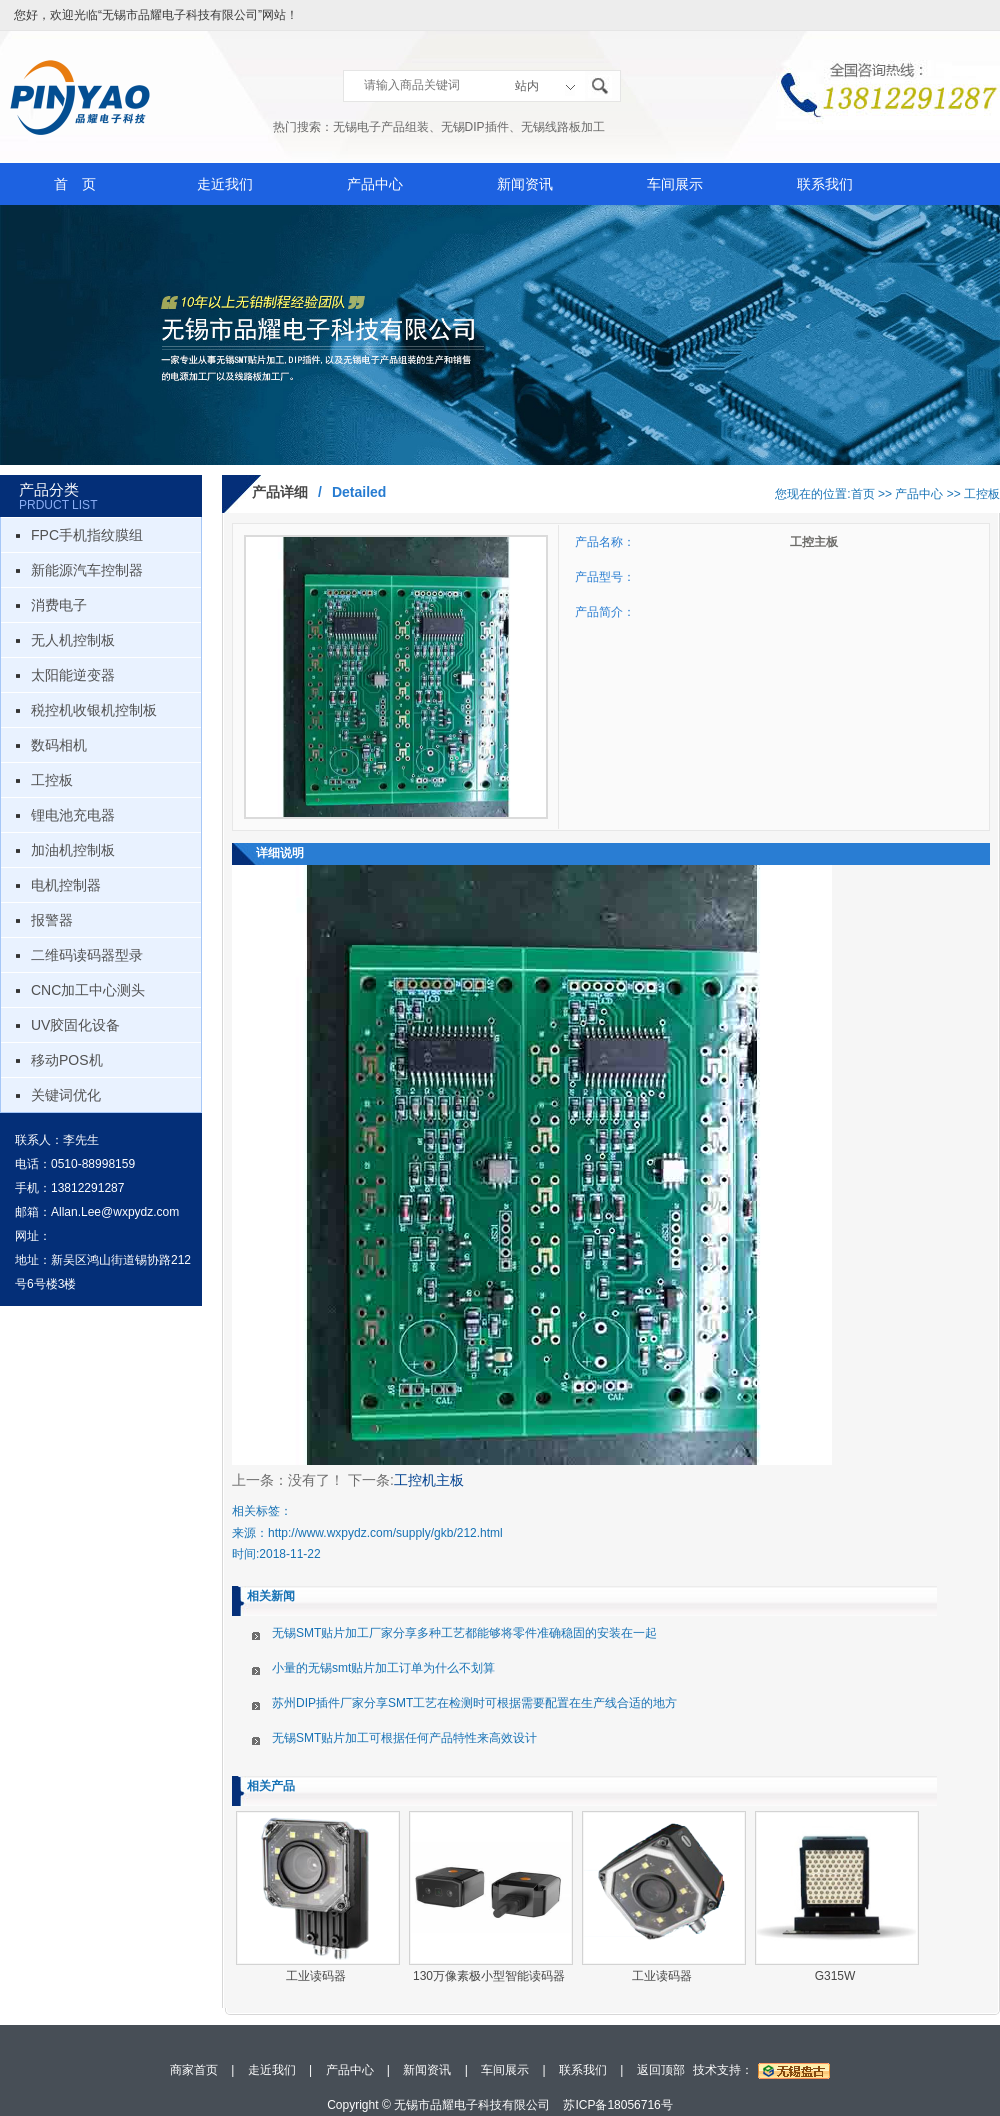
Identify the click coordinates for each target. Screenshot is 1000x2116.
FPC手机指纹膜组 (87, 535)
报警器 (52, 920)
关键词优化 (66, 1095)
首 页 (75, 184)
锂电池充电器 (73, 815)
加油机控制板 (73, 850)
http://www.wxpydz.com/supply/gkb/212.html (385, 1533)
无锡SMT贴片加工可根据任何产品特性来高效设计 (404, 1738)
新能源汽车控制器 (87, 570)
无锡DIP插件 (475, 127)
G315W (835, 1976)
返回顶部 (661, 2070)
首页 (863, 494)
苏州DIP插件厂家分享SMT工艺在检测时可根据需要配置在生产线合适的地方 (474, 1703)
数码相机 (59, 745)
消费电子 (59, 605)
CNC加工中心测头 (88, 990)
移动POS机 (67, 1060)
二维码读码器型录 (87, 955)
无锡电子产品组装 (381, 127)
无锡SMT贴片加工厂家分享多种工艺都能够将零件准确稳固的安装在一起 (464, 1633)
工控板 (52, 780)
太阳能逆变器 (73, 675)
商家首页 (194, 2070)
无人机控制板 (73, 640)
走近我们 (225, 184)
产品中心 (375, 184)
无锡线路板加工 (563, 127)
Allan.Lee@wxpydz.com (115, 1212)
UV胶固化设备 (75, 1025)
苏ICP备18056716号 (617, 2105)
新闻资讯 (525, 184)
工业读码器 (316, 1976)
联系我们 (825, 184)
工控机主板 (429, 1480)
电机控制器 (66, 885)
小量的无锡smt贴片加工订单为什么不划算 (383, 1668)
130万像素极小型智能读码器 (489, 1976)
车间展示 (675, 184)
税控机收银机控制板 (94, 710)
